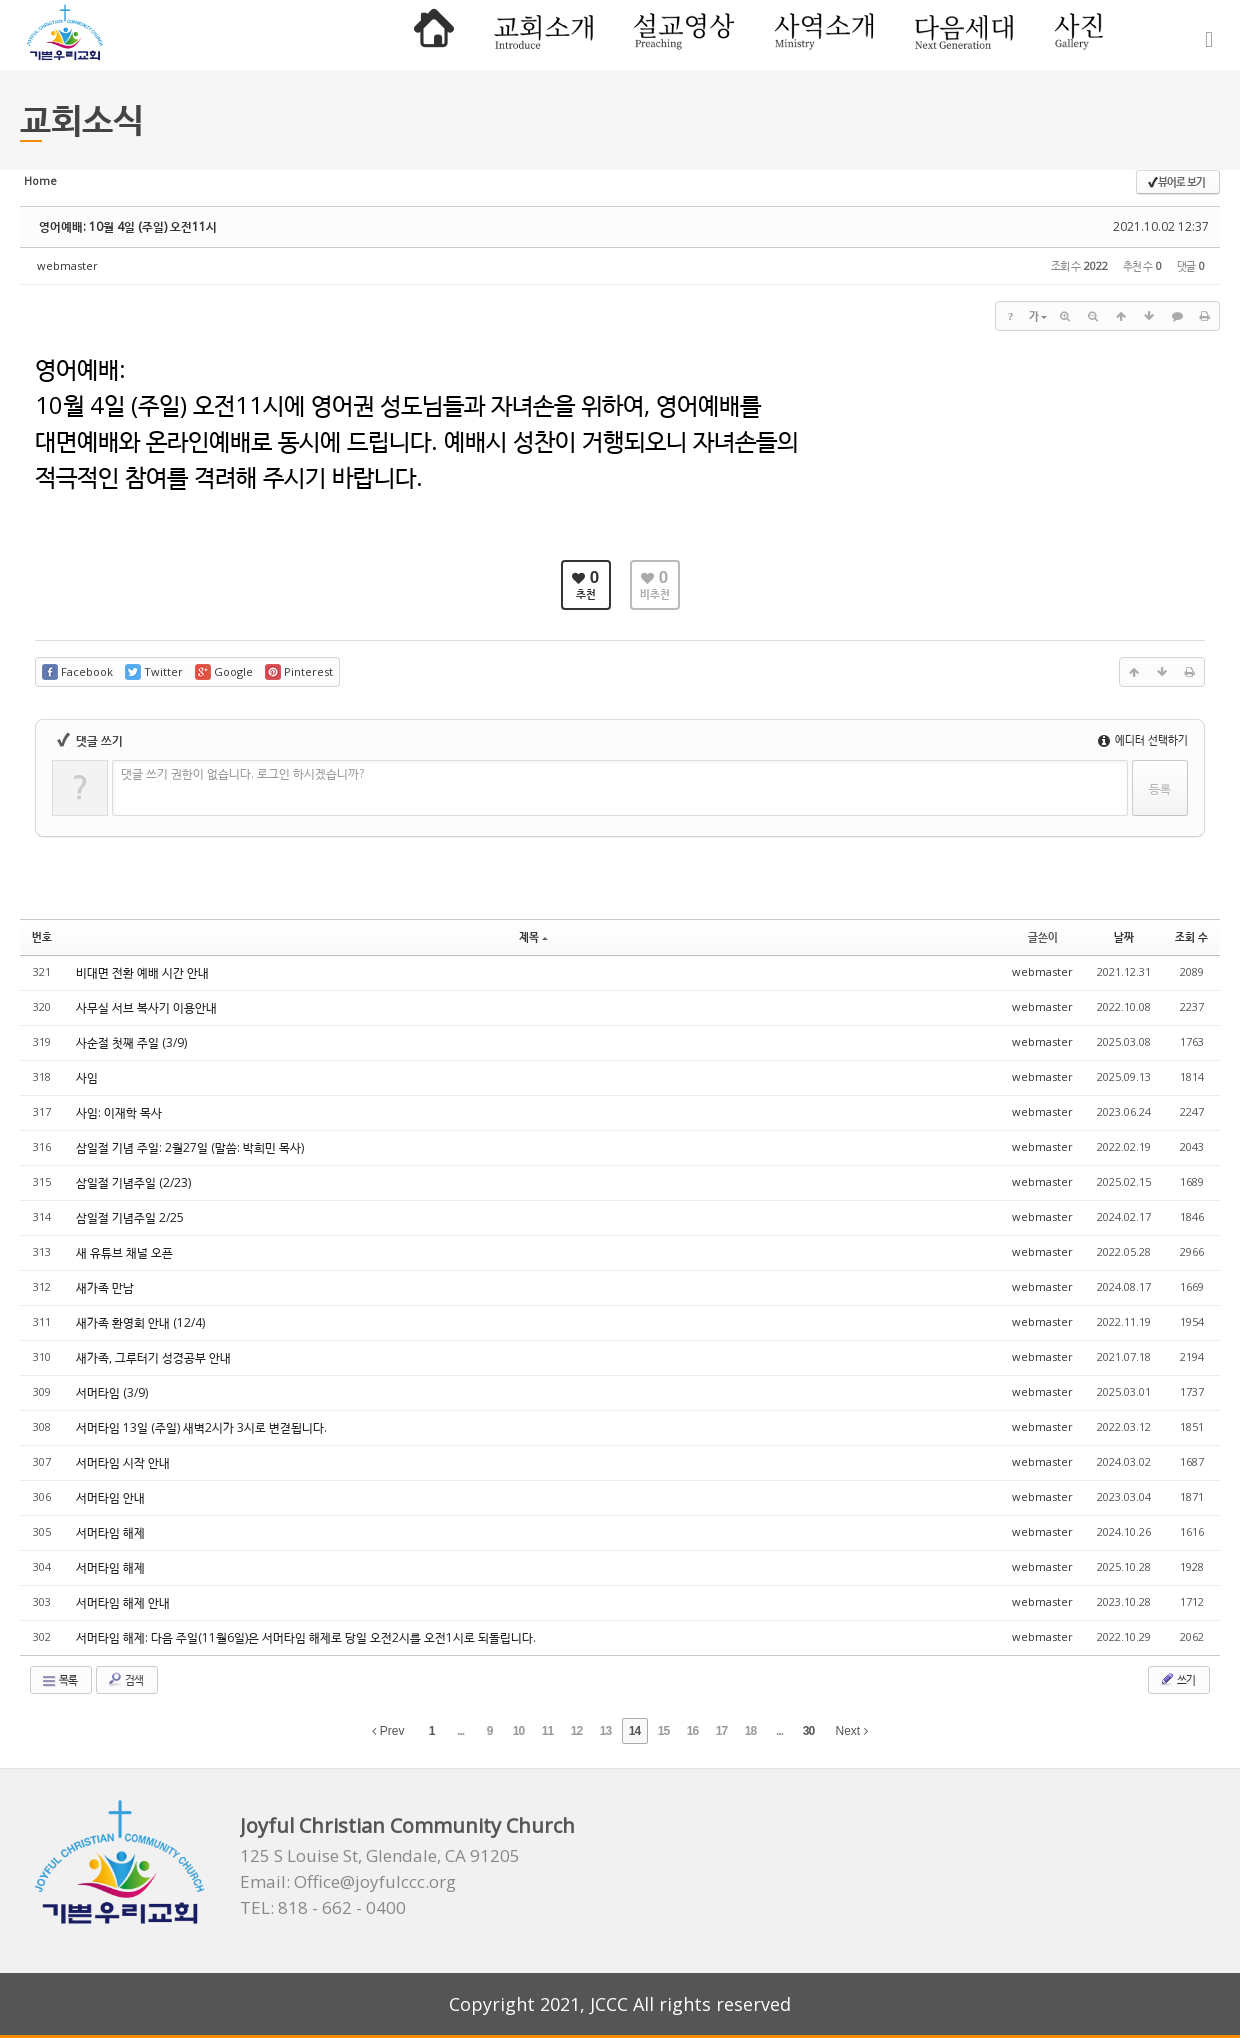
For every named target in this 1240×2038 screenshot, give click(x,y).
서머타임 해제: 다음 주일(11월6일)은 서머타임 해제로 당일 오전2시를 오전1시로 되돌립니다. (306, 1637)
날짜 (1124, 936)
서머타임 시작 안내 (123, 1462)
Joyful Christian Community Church (407, 1825)
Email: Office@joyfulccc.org (348, 1882)
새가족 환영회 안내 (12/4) (140, 1322)
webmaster (67, 265)
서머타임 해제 (110, 1532)
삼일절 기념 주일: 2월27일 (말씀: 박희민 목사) (190, 1147)
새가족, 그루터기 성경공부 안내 (153, 1357)
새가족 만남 (105, 1287)
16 (692, 1731)
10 (518, 1731)
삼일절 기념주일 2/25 (130, 1217)
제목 (533, 936)
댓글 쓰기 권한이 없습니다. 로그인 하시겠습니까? (242, 773)
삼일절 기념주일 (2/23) (133, 1182)
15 (663, 1731)
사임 (87, 1077)
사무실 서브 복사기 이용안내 (146, 1007)
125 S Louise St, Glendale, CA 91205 (380, 1856)
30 (808, 1731)
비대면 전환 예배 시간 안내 (142, 972)
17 (721, 1731)
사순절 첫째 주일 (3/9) (131, 1042)
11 (547, 1731)
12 (576, 1731)
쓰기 (1177, 1679)
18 (750, 1731)
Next (852, 1731)
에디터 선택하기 (1143, 739)
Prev (388, 1731)
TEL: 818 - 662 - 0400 (323, 1908)
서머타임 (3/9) (112, 1392)
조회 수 (1191, 936)
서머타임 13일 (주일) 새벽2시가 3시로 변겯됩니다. (201, 1427)
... (460, 1731)
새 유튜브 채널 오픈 (124, 1252)
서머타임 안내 (110, 1497)
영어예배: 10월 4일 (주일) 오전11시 (128, 226)
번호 (42, 936)
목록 (59, 1680)
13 (605, 1731)
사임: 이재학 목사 (119, 1112)
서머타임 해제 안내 (123, 1602)
